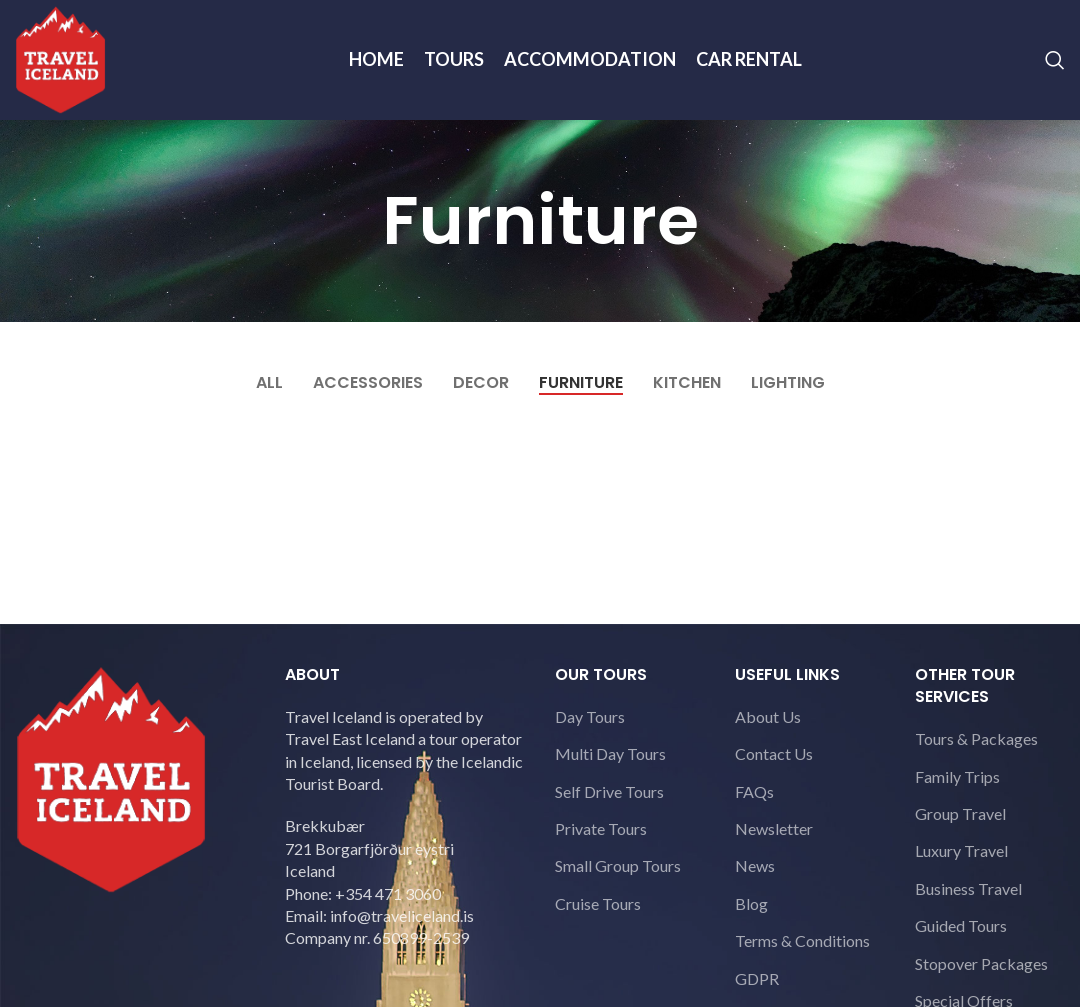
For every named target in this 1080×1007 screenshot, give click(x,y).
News (755, 865)
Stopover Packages (981, 963)
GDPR (757, 978)
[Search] (1055, 60)
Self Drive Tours (609, 791)
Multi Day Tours (610, 753)
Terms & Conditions (802, 940)
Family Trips (957, 776)
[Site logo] (60, 57)
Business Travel (968, 888)
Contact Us (774, 753)
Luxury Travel (961, 850)
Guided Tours (961, 925)
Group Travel (960, 813)
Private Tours (601, 828)
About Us (768, 716)
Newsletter (774, 828)
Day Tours (590, 716)
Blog (751, 903)
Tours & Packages (976, 738)
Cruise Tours (598, 903)
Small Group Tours (618, 865)
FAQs (754, 791)
